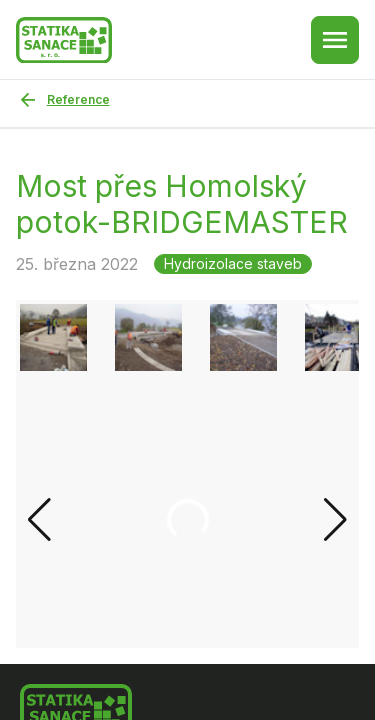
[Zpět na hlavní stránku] (64, 40)
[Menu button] (335, 40)
